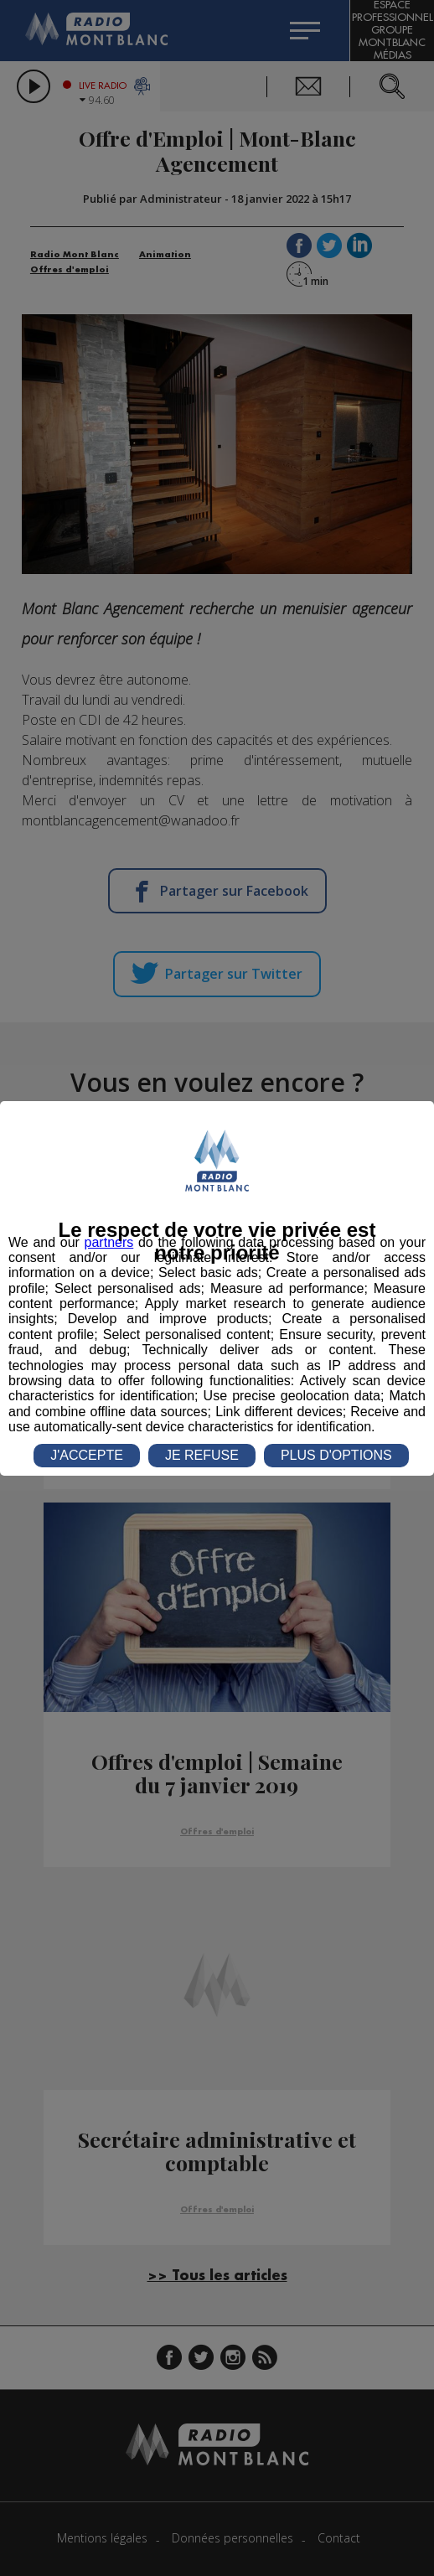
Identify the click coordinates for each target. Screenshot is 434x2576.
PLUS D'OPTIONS (336, 1455)
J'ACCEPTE (86, 1455)
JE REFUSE (202, 1455)
